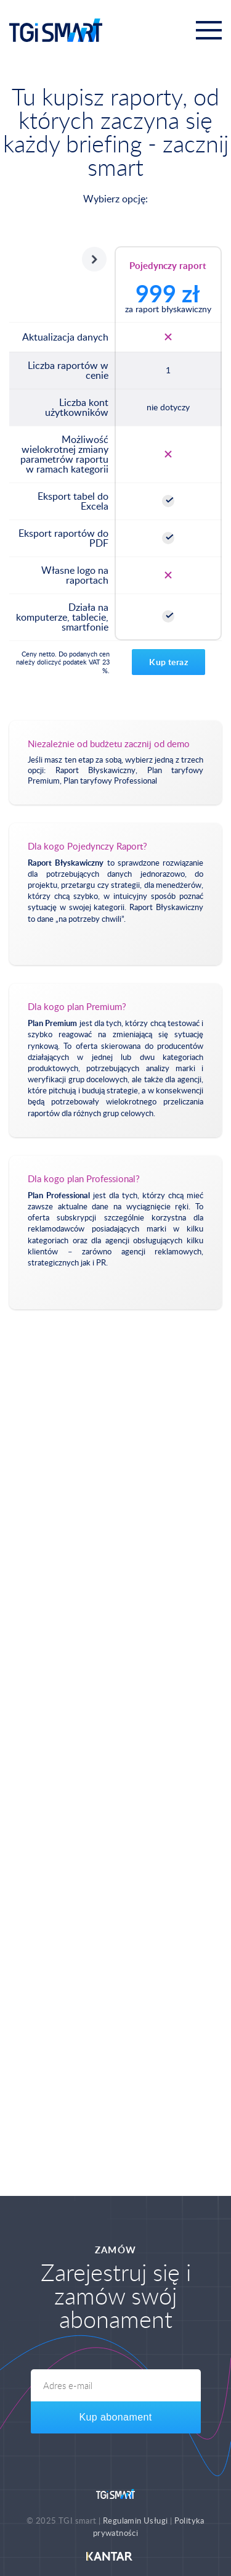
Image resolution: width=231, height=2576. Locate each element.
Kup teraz (168, 662)
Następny (94, 259)
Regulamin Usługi (135, 2520)
